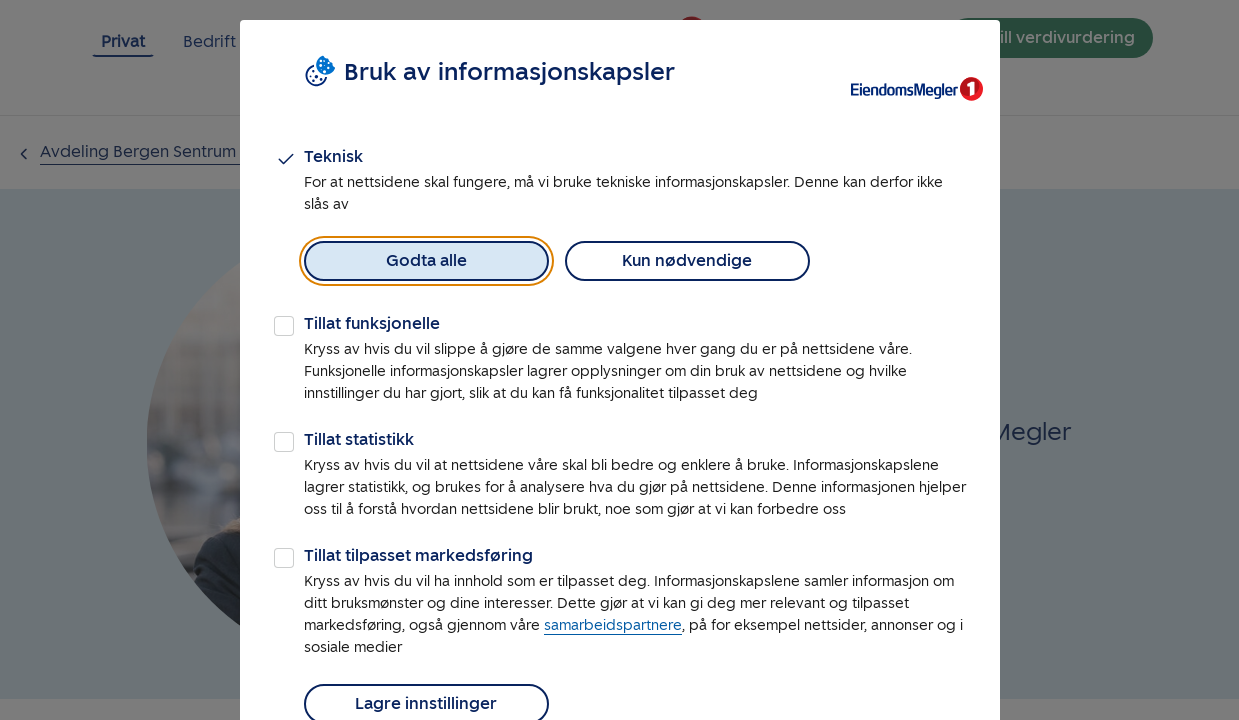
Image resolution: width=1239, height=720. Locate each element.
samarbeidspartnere (613, 625)
